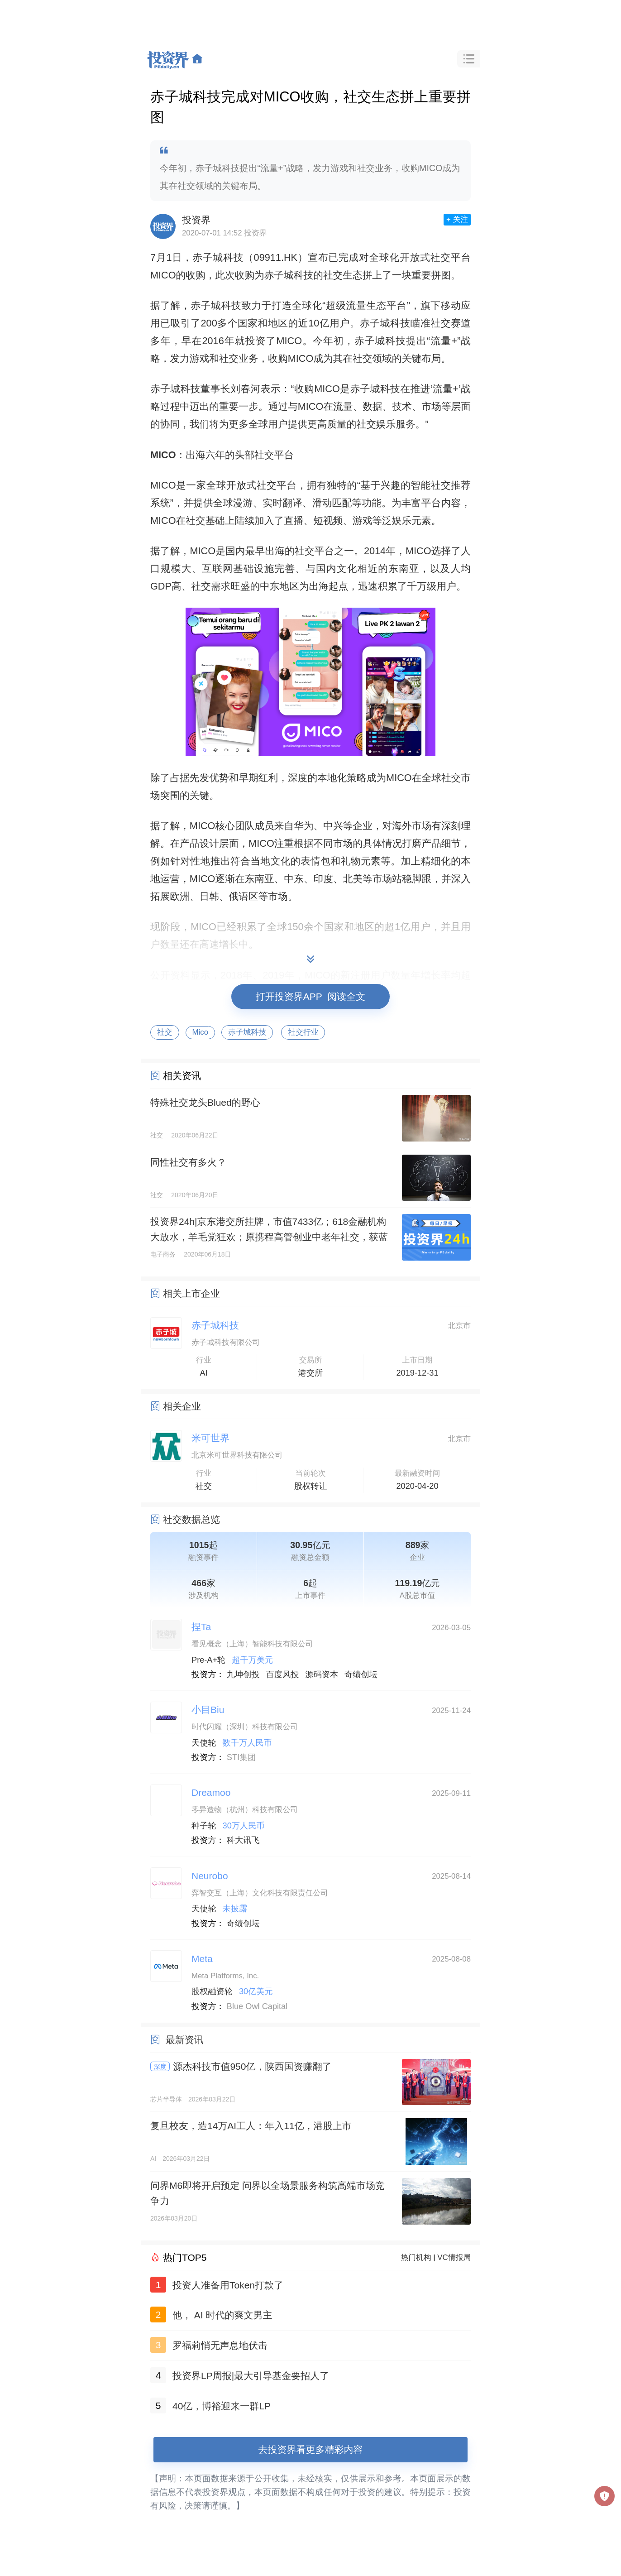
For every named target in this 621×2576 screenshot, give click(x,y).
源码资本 (321, 1674)
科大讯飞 (243, 1840)
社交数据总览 (191, 1519)
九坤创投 (243, 1674)
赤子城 (207, 257)
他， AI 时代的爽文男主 (222, 2315)
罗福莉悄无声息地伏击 (220, 2345)
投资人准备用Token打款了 (227, 2285)
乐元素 (416, 520)
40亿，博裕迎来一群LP (221, 2406)
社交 (164, 1032)
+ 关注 (457, 219)
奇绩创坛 (360, 1674)
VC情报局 (454, 2257)
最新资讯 (185, 2039)
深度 (160, 2066)
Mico (200, 1032)
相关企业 (182, 1406)
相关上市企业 (191, 1293)
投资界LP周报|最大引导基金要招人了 (250, 2375)
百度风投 (282, 1674)
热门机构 (416, 2257)
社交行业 (303, 1032)
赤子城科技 (247, 1032)
